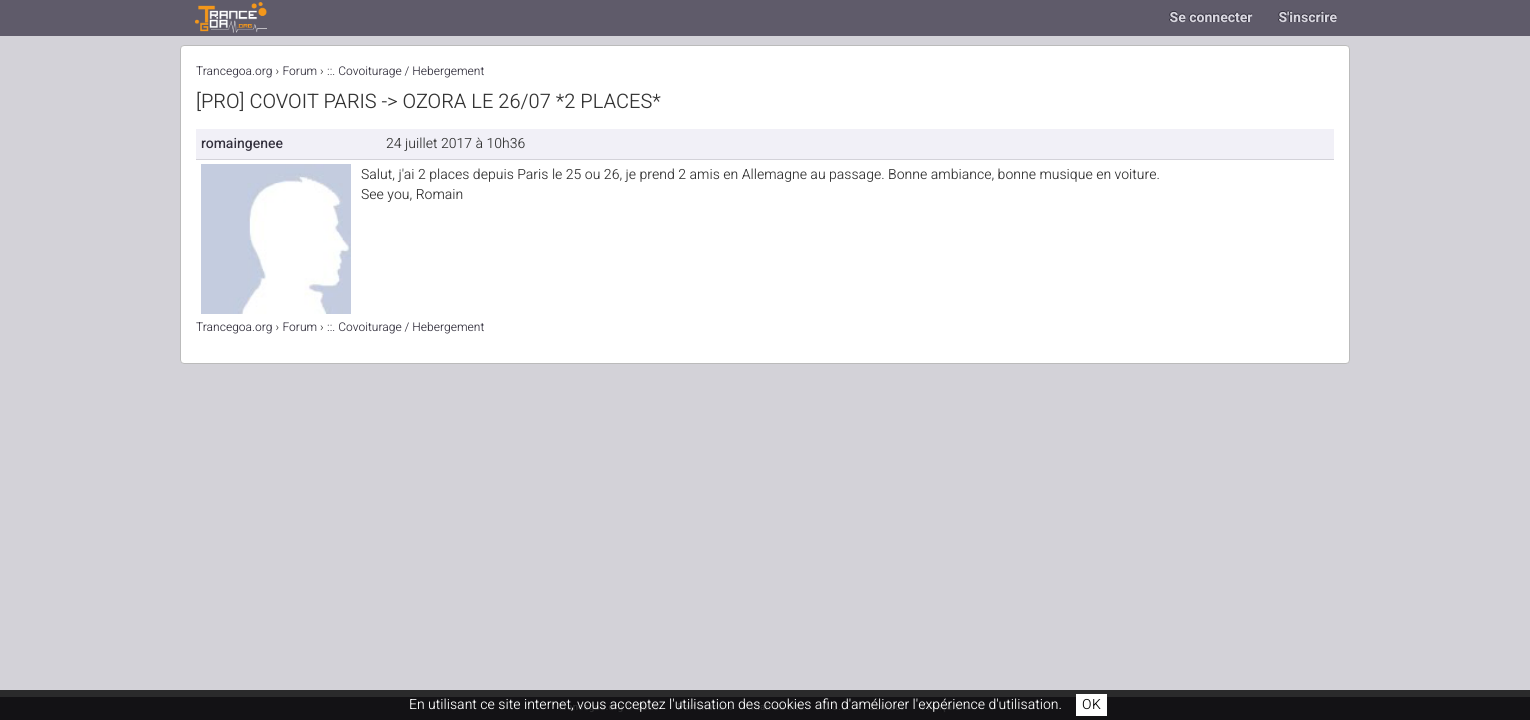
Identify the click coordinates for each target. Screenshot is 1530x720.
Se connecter (1211, 17)
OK (1091, 704)
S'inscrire (1307, 17)
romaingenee (242, 143)
